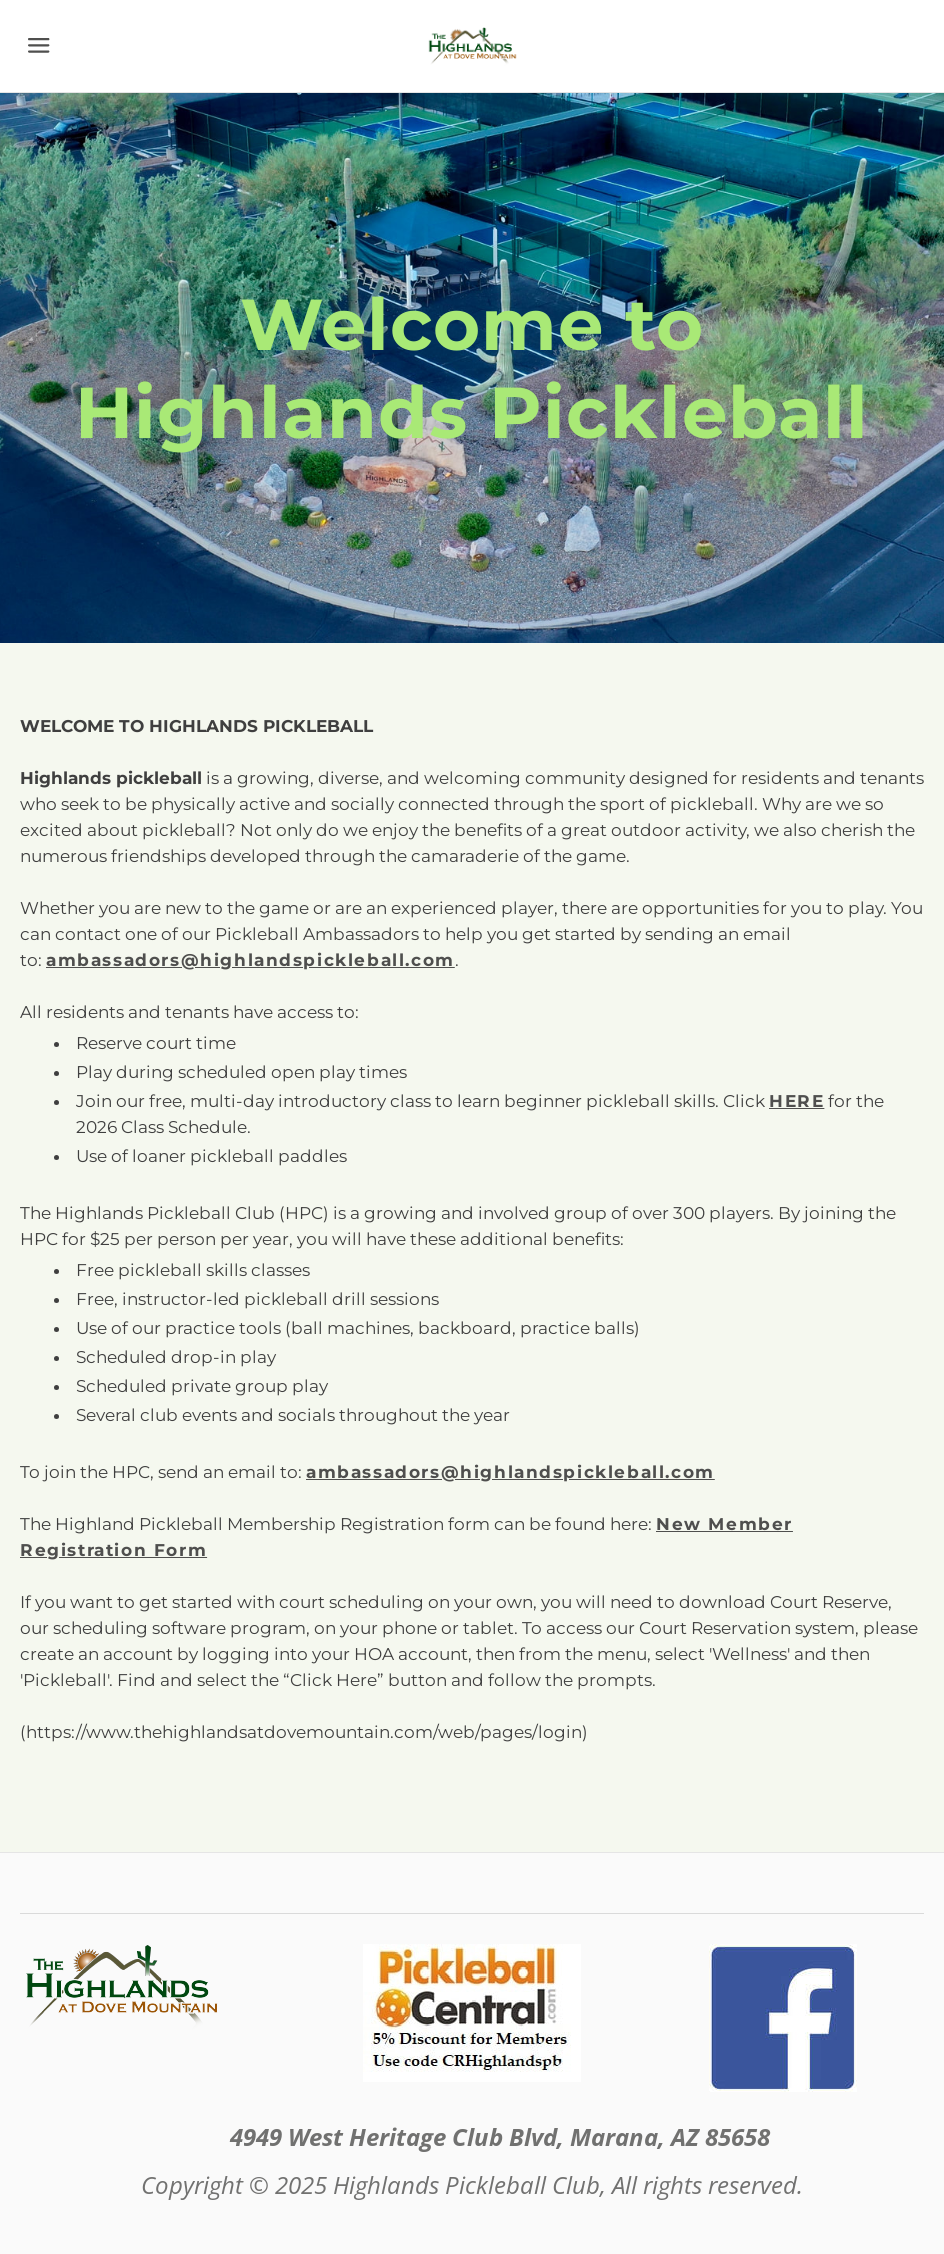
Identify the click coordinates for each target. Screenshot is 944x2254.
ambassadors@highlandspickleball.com (510, 1472)
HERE (796, 1101)
